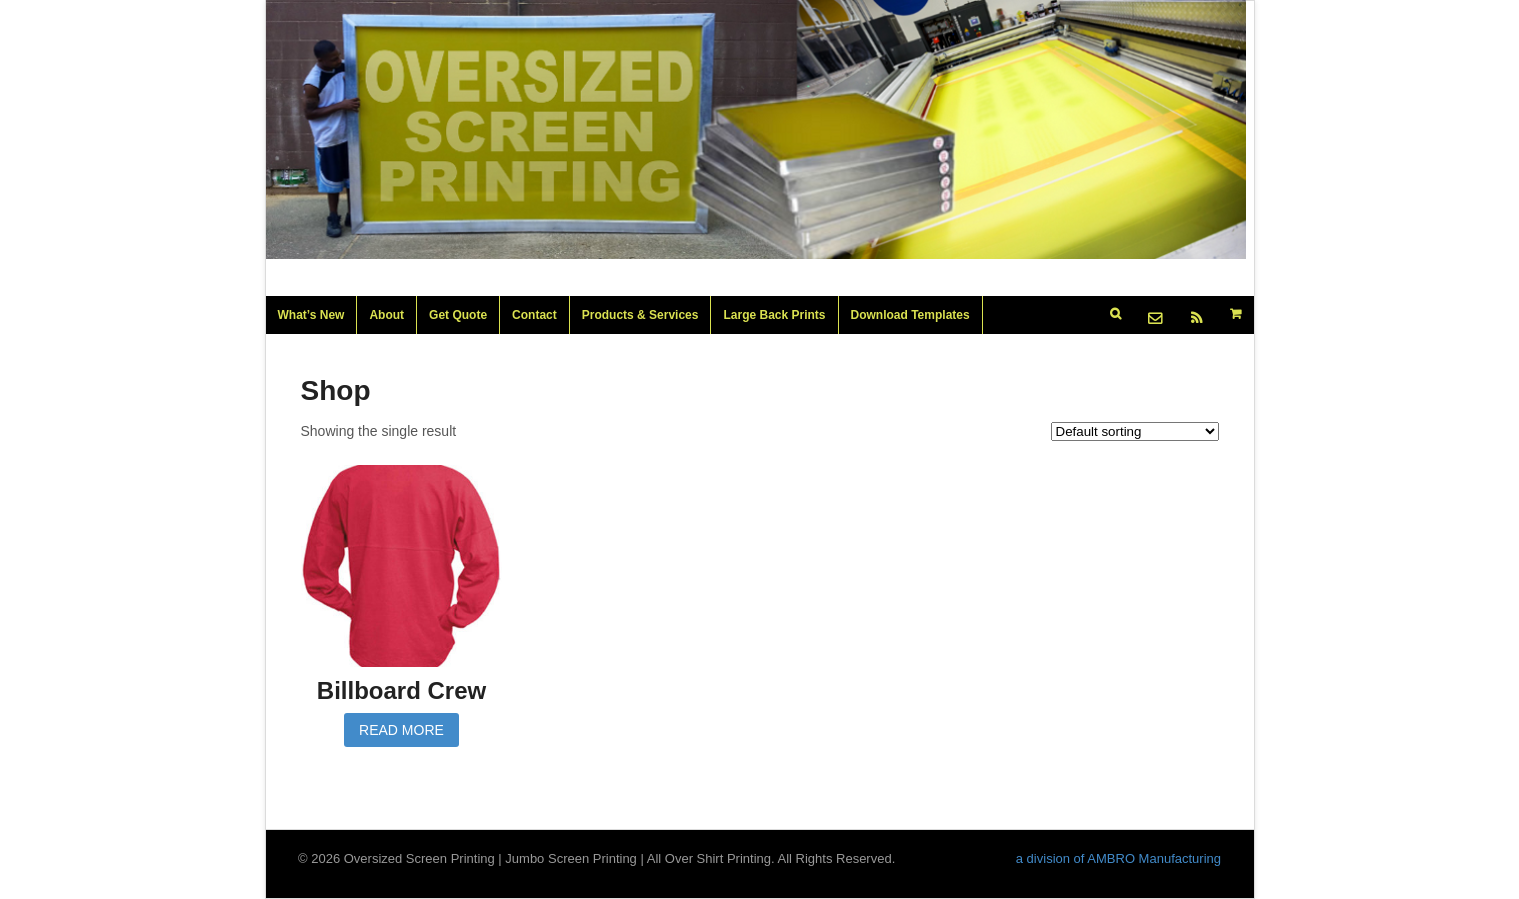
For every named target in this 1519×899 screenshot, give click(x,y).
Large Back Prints (774, 315)
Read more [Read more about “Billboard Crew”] (401, 730)
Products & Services (640, 315)
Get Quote (458, 315)
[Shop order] (1135, 431)
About (386, 315)
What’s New (311, 315)
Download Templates (910, 315)
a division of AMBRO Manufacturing (1118, 858)
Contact (534, 315)
